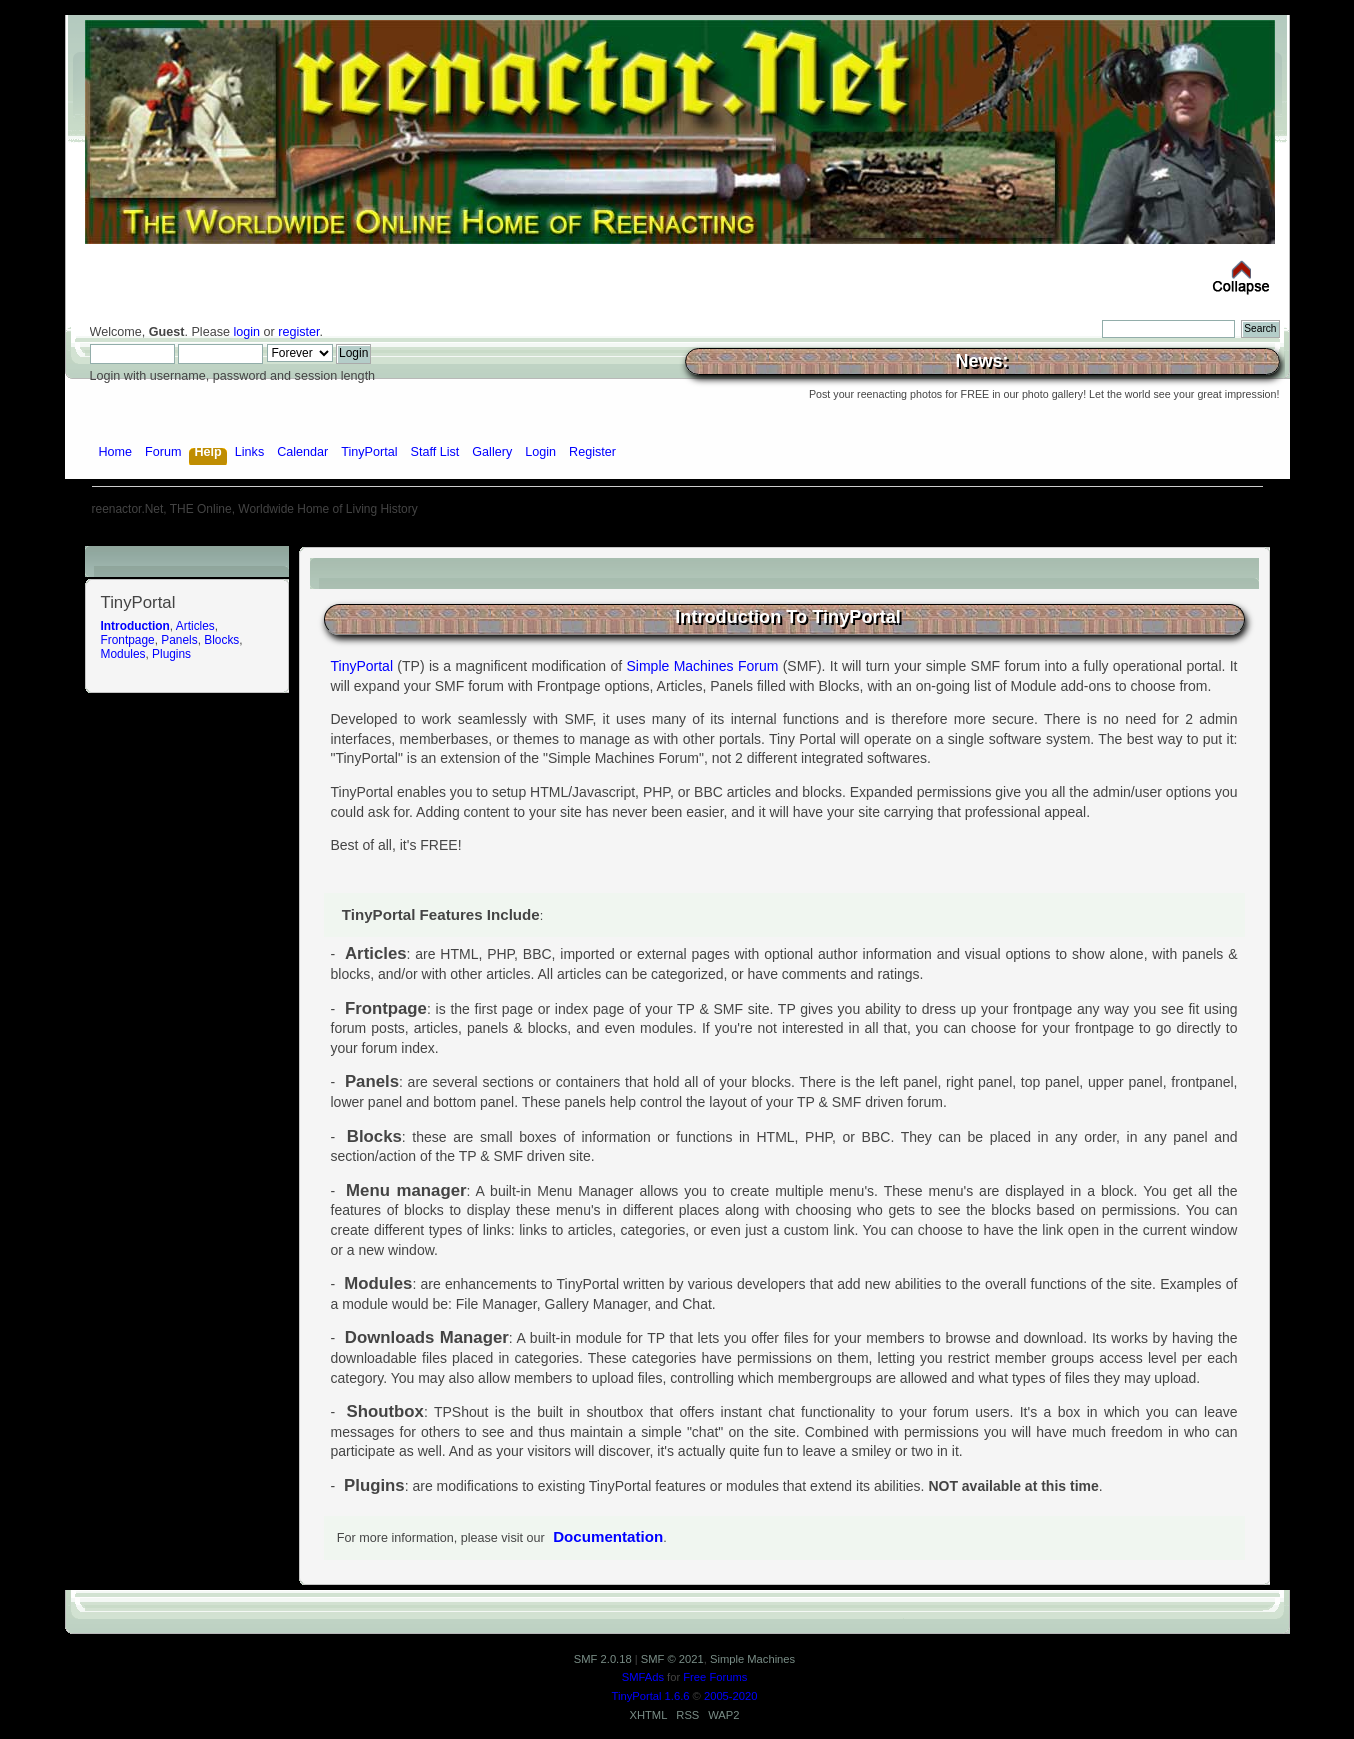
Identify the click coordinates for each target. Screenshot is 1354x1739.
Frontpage (128, 640)
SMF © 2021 (672, 1659)
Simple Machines (752, 1659)
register (298, 332)
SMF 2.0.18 (603, 1659)
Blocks (221, 640)
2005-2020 (731, 1696)
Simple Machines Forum (703, 666)
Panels (179, 640)
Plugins (171, 654)
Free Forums (715, 1677)
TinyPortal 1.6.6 (651, 1696)
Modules (123, 654)
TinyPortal (362, 666)
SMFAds (643, 1677)
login (246, 332)
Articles (195, 626)
